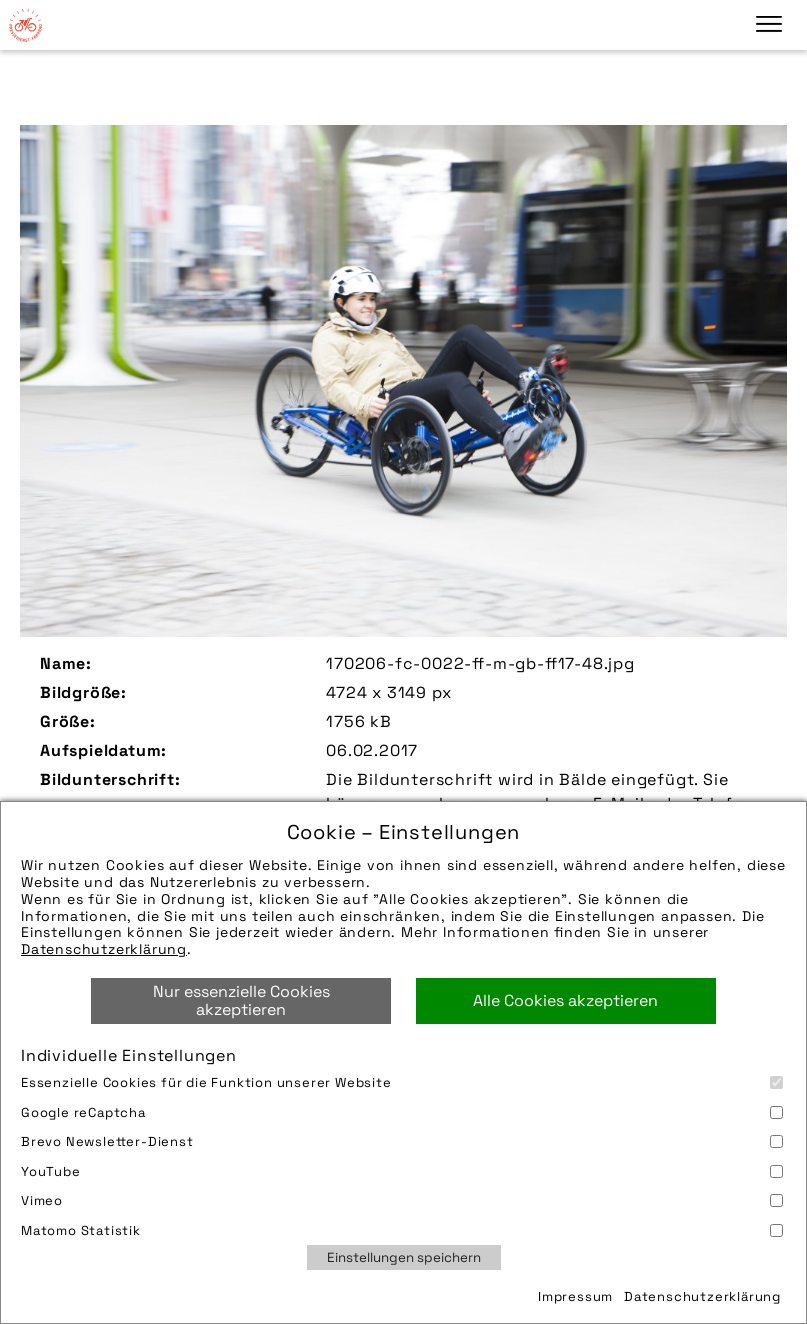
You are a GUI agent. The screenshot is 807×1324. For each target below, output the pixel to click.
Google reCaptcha (402, 1112)
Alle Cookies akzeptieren (565, 1000)
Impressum (575, 1296)
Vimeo (402, 1200)
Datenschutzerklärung (104, 949)
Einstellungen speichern (404, 1257)
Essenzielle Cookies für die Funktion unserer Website (402, 1082)
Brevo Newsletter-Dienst (402, 1141)
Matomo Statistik (402, 1230)
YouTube (402, 1171)
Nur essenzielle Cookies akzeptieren (241, 1000)
